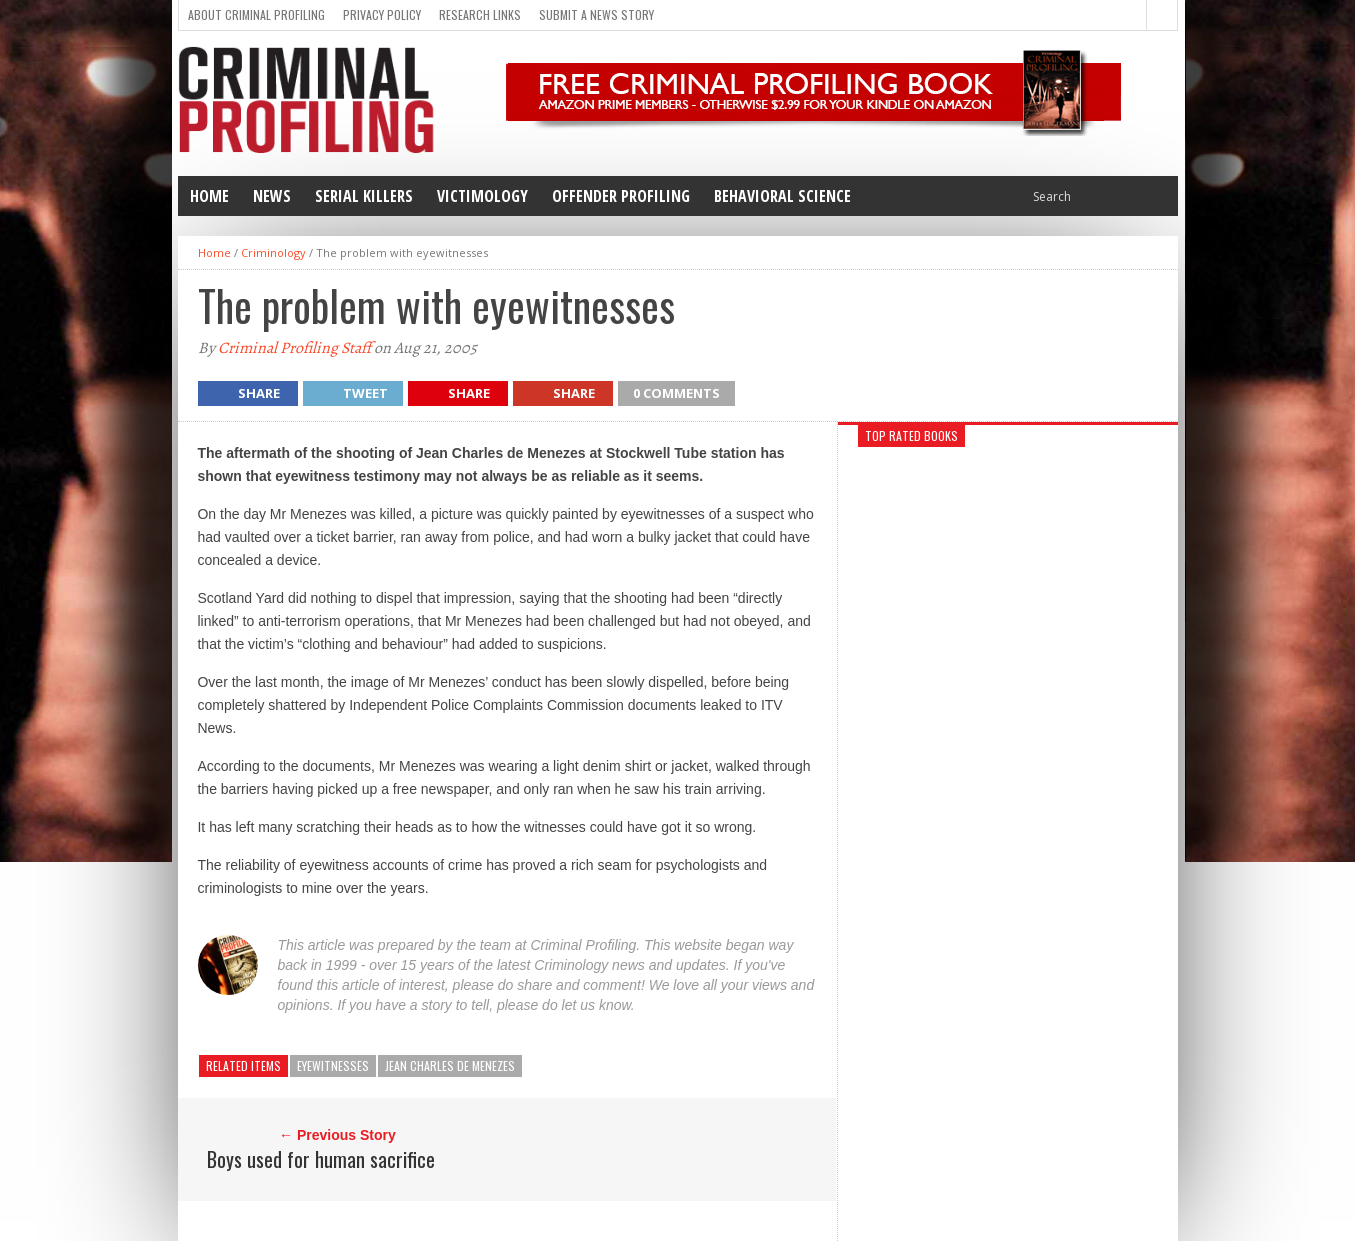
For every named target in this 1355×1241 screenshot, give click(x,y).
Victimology (482, 196)
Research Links (480, 14)
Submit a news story (596, 14)
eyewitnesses (333, 1065)
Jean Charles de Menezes (450, 1065)
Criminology (273, 252)
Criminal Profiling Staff (294, 348)
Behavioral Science (782, 196)
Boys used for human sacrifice (321, 1159)
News (272, 196)
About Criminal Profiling (256, 14)
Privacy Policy (382, 14)
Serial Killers (364, 196)
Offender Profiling (621, 196)
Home (209, 196)
